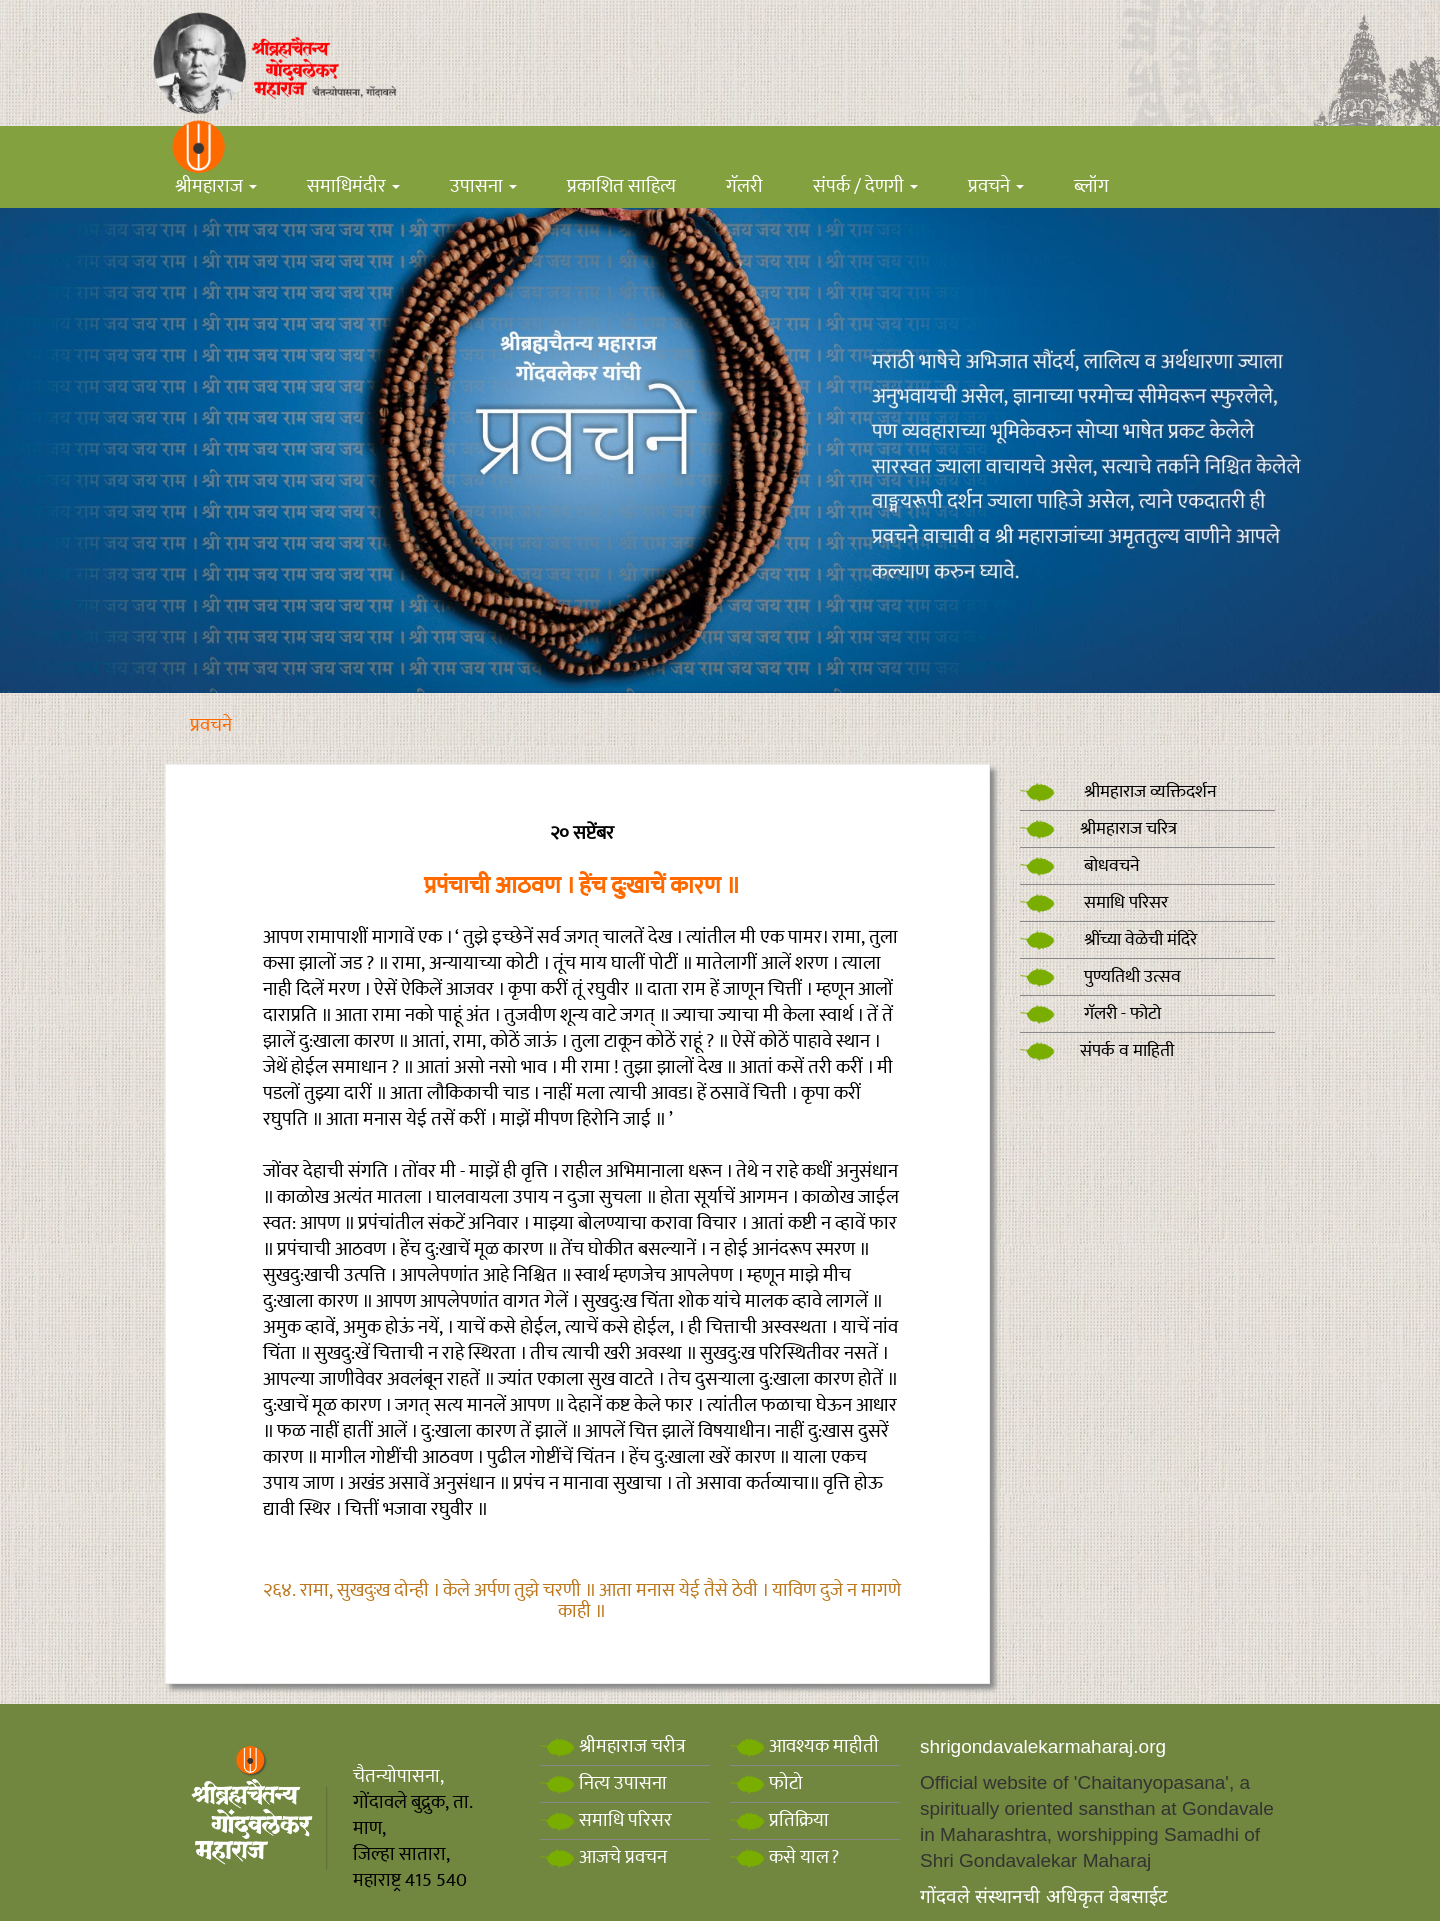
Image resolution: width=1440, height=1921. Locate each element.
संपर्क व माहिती (1097, 1051)
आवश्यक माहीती (804, 1746)
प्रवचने (211, 725)
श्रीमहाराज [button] (216, 186)
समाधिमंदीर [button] (353, 186)
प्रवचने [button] (996, 186)
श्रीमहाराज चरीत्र (613, 1746)
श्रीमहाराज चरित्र (1098, 829)
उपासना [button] (483, 186)
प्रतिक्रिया (779, 1820)
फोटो (766, 1783)
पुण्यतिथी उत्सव (1100, 977)
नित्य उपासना (603, 1783)
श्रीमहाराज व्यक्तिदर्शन (1118, 792)
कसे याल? (784, 1857)
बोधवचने (1080, 866)
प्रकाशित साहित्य (621, 186)
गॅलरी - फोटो (1090, 1014)
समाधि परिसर (1094, 903)
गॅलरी (744, 186)
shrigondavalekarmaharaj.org (1043, 1746)
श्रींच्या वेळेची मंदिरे (1108, 940)
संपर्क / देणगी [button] (865, 186)
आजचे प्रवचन (603, 1857)
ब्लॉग (1091, 186)
